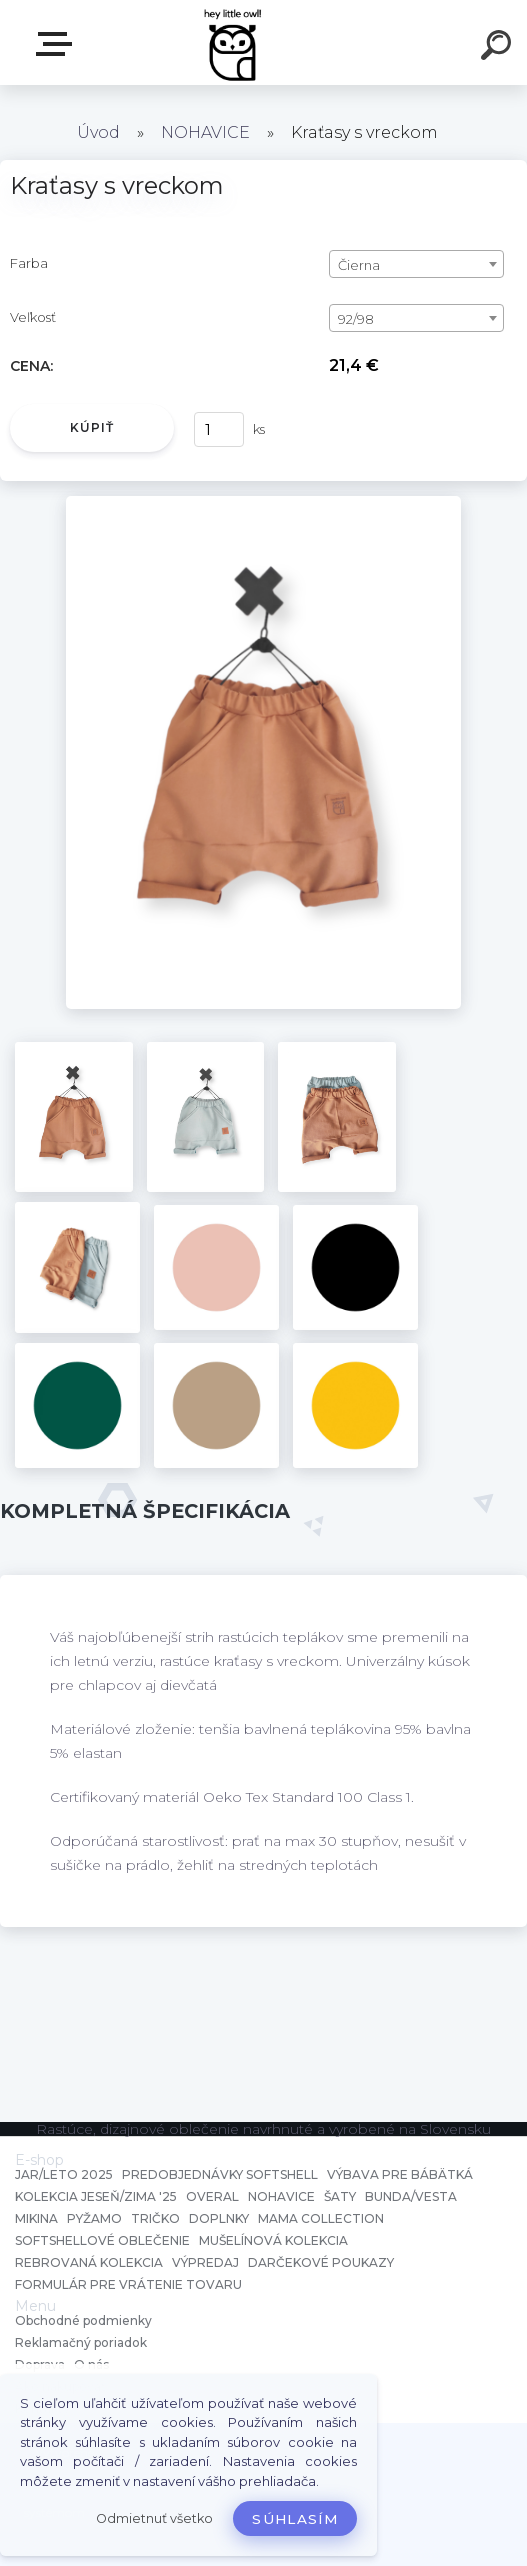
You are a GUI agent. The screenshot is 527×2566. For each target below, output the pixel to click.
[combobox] (416, 264)
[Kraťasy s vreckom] (263, 503)
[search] (499, 48)
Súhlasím (295, 2519)
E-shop (58, 44)
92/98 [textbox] (356, 319)
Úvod (98, 132)
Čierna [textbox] (359, 265)
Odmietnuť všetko (154, 2518)
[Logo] (233, 42)
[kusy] (219, 429)
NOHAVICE (205, 132)
